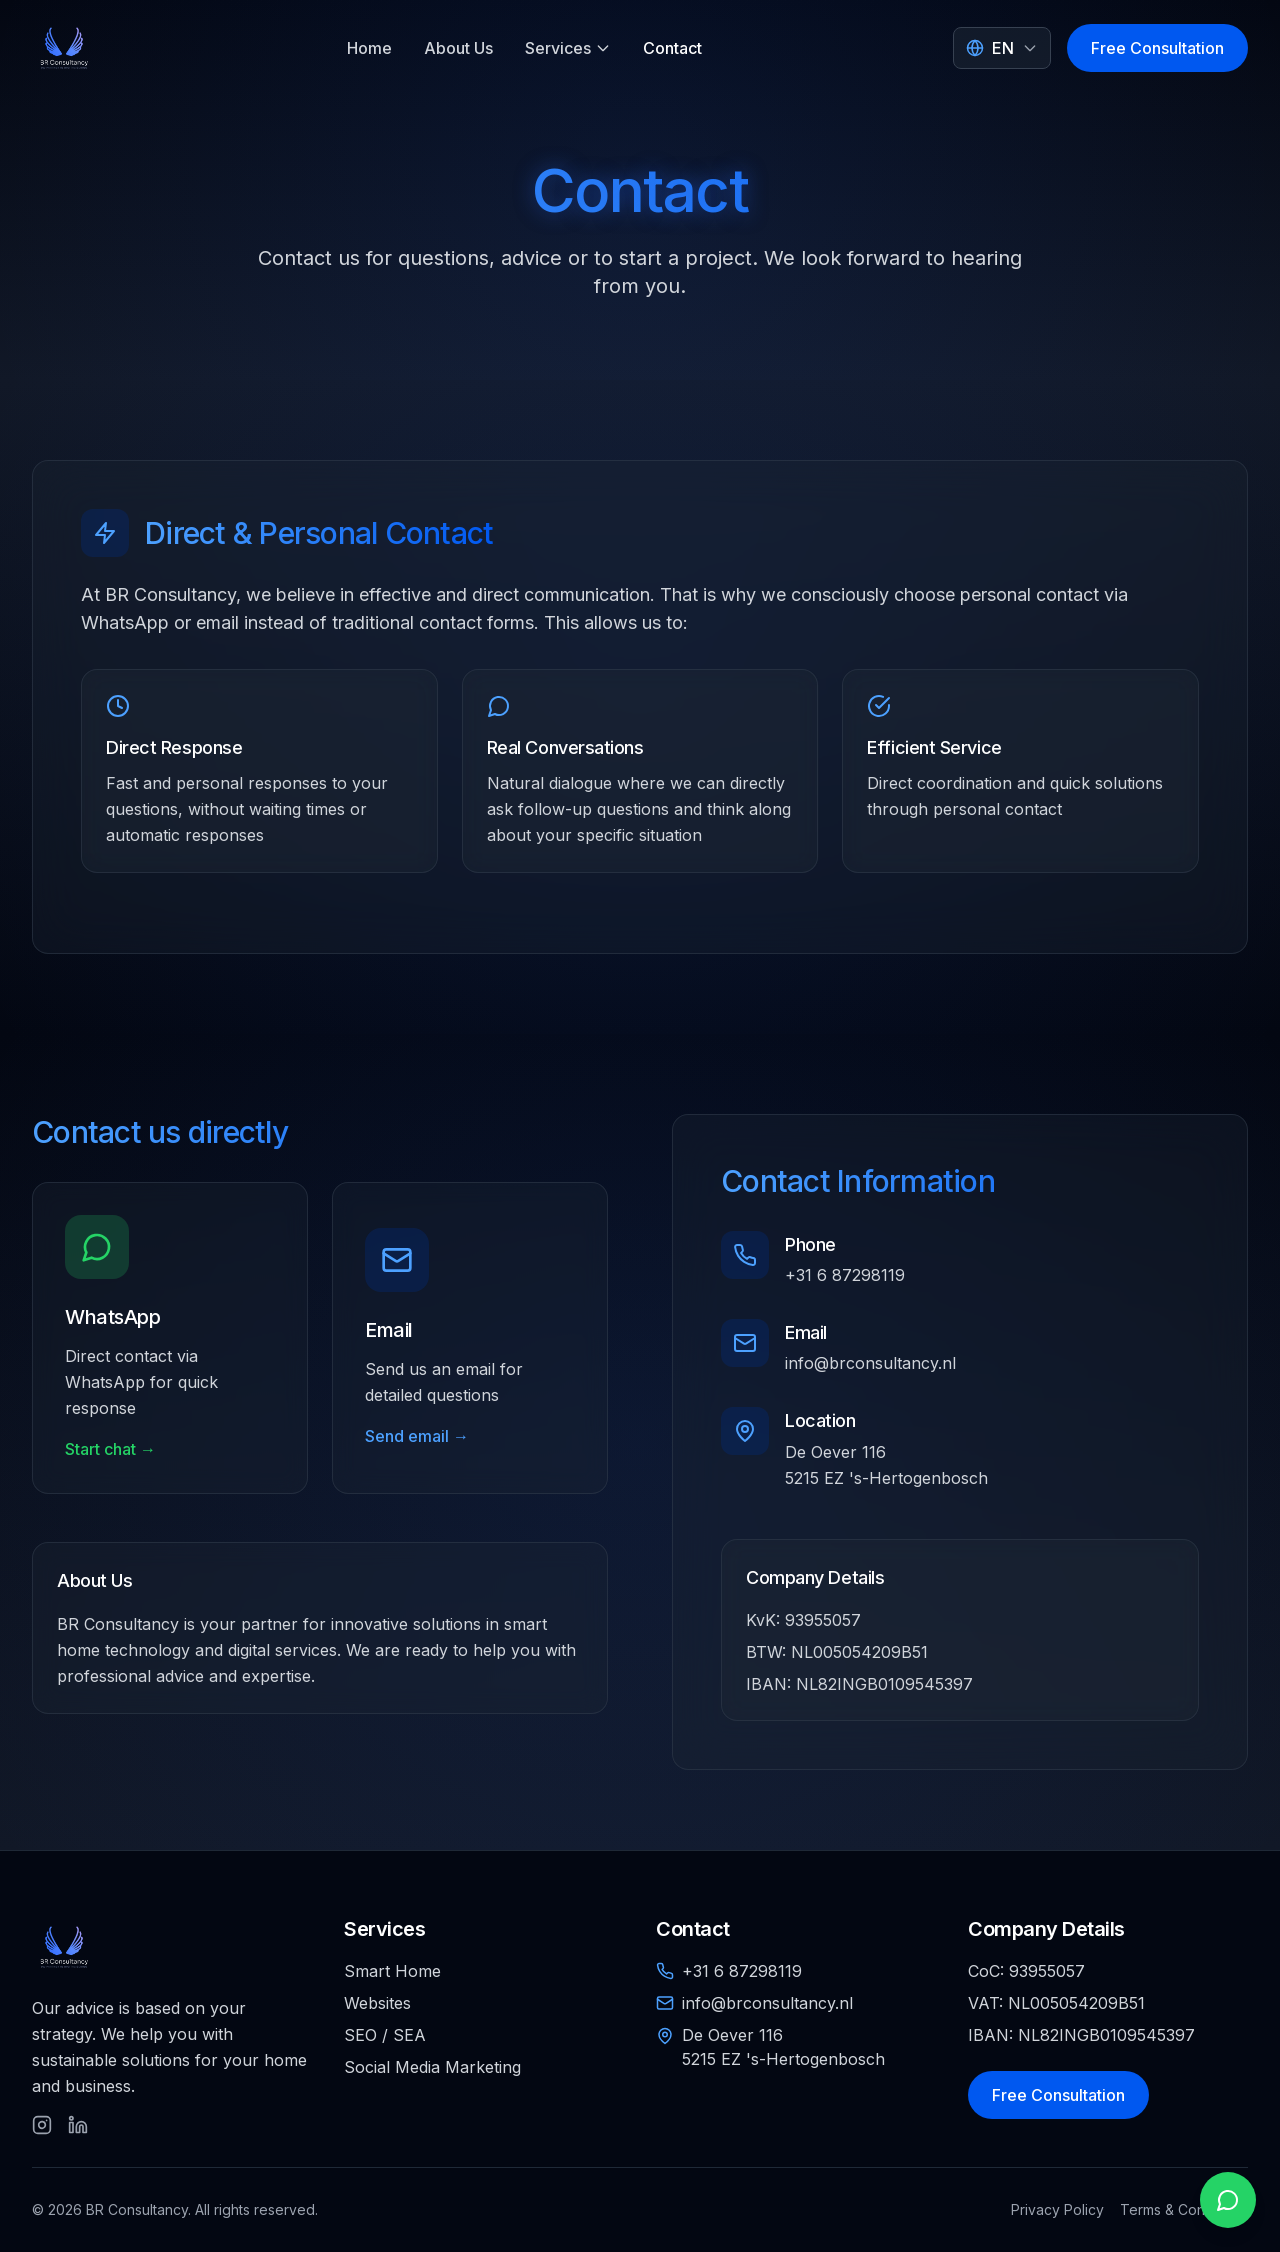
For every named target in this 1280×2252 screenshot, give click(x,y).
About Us (458, 48)
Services (568, 48)
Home (369, 48)
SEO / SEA (385, 2035)
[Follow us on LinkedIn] (78, 2125)
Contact (672, 48)
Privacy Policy (1057, 2209)
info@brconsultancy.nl (870, 1363)
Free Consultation (1157, 48)
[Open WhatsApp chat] (1228, 2200)
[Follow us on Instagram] (42, 2125)
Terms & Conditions (1184, 2209)
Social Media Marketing (432, 2067)
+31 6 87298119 (845, 1275)
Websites (377, 2003)
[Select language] (1002, 48)
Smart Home (392, 1971)
